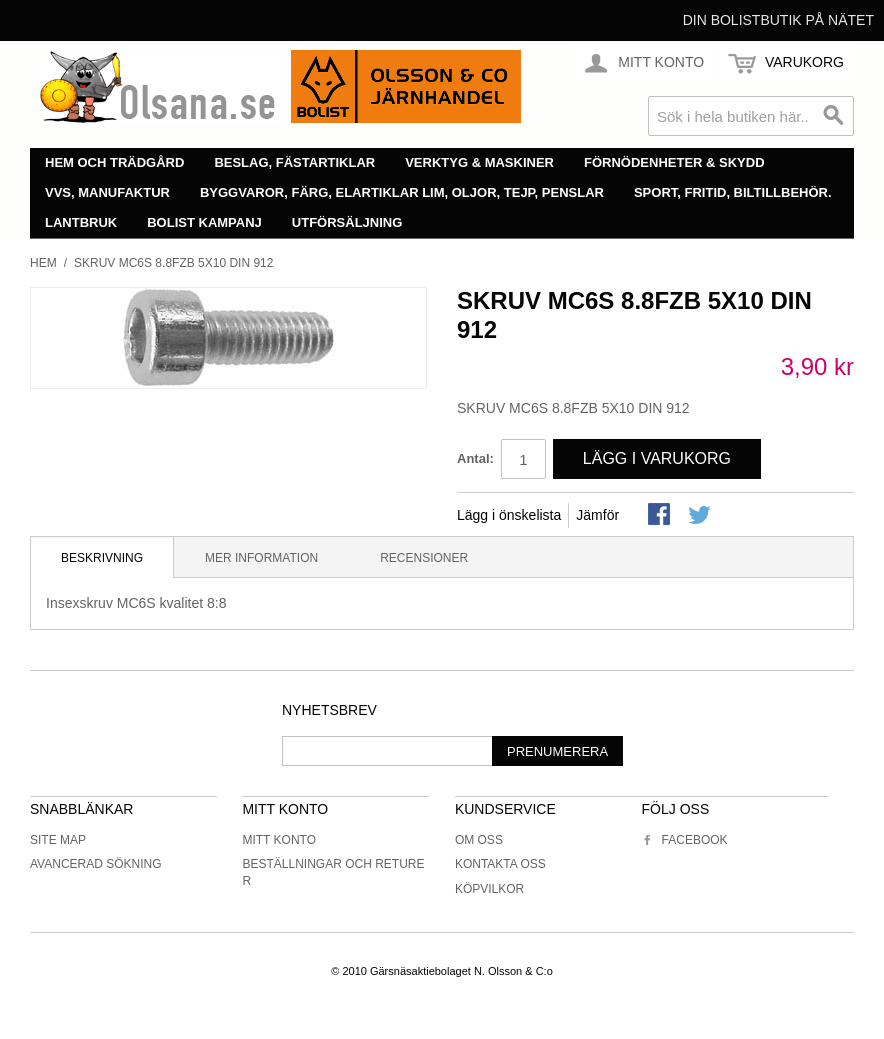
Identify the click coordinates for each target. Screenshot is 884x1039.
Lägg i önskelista (509, 515)
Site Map (58, 840)
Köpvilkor (489, 889)
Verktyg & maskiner (479, 162)
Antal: (475, 458)
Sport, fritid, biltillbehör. (733, 192)
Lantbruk (81, 222)
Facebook (685, 840)
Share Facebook (661, 516)
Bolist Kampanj (204, 222)
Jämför (597, 515)
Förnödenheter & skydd (674, 162)
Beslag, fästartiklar (294, 162)
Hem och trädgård (114, 162)
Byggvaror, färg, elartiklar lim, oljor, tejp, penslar (402, 192)
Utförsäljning (347, 222)
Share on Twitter (701, 516)
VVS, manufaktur (107, 192)
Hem (43, 263)
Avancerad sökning (96, 864)
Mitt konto (279, 840)
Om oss (479, 840)
